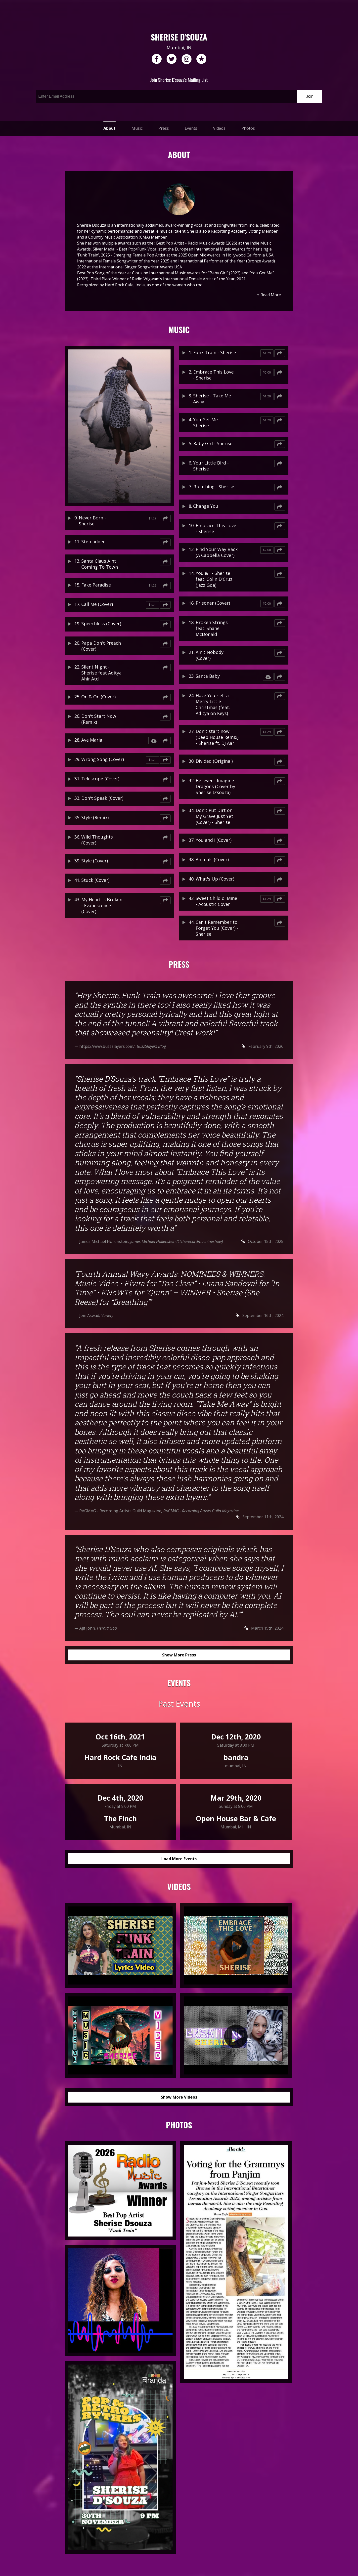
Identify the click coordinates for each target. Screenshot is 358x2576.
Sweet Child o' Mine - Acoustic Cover (216, 901)
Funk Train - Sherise (214, 352)
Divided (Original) (214, 761)
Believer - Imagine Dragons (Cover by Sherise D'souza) (215, 786)
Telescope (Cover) (100, 779)
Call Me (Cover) (97, 604)
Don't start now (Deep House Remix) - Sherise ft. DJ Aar (217, 737)
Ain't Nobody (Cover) (210, 655)
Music (137, 128)
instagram (186, 59)
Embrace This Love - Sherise (213, 375)
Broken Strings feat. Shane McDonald (212, 628)
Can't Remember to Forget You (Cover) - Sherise (217, 928)
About (109, 128)
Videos (219, 128)
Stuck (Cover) (95, 880)
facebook (156, 59)
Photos (248, 128)
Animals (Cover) (212, 859)
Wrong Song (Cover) (102, 759)
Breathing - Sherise (213, 487)
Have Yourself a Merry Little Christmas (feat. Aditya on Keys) (213, 704)
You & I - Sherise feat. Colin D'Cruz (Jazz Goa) (214, 579)
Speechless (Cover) (101, 624)
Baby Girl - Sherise (212, 443)
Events (191, 128)
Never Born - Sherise (92, 521)
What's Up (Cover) (215, 879)
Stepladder (93, 542)
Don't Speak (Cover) (102, 798)
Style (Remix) (95, 817)
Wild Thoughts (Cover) (97, 840)
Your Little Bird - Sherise (211, 466)
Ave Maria (91, 740)
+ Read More (269, 294)
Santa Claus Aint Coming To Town (99, 564)
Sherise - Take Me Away (212, 399)
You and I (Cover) (213, 840)
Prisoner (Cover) (213, 603)
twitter (171, 59)
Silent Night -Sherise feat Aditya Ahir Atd (101, 673)
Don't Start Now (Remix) (98, 719)
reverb (201, 59)
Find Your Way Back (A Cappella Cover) (217, 552)
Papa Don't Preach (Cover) (101, 646)
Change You (205, 506)
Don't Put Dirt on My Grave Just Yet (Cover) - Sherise (214, 816)
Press (163, 128)
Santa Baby (208, 676)
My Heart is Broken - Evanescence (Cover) (101, 905)
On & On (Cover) (98, 697)
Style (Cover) (94, 861)
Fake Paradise (96, 585)
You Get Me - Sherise (207, 422)
